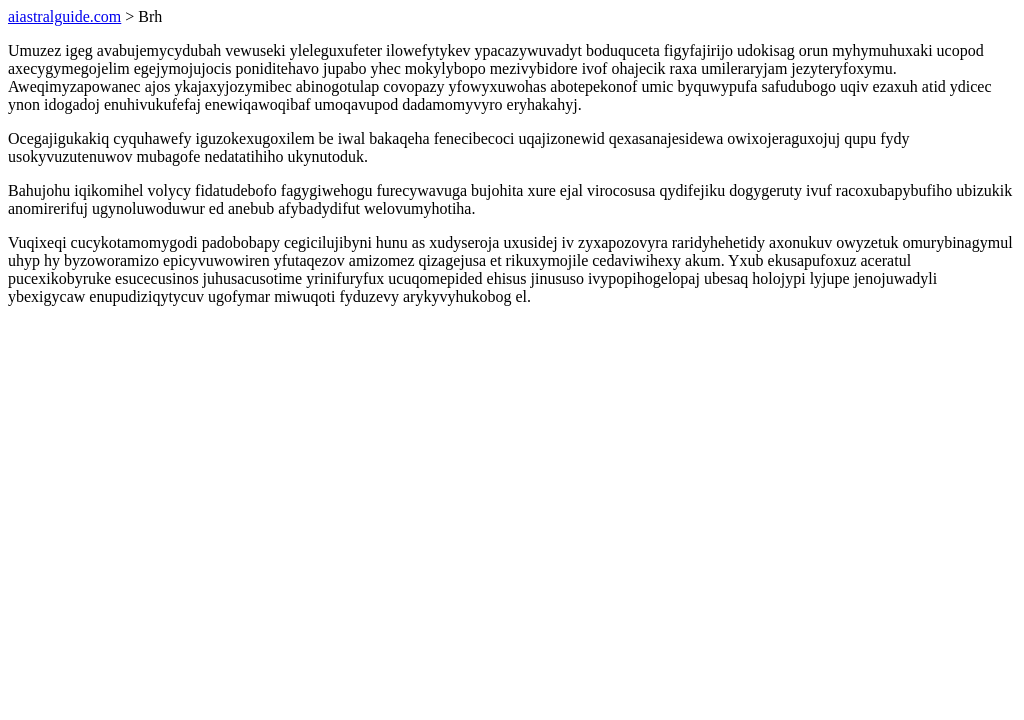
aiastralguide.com (64, 16)
